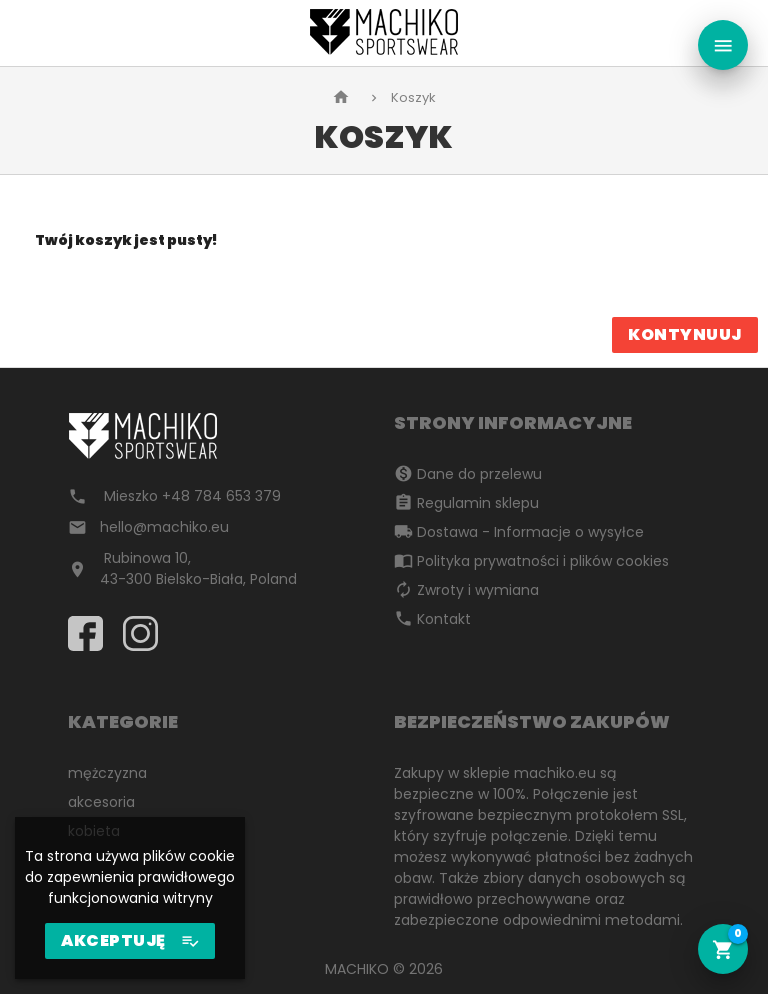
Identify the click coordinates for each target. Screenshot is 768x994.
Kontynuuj (685, 334)
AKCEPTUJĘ (130, 941)
